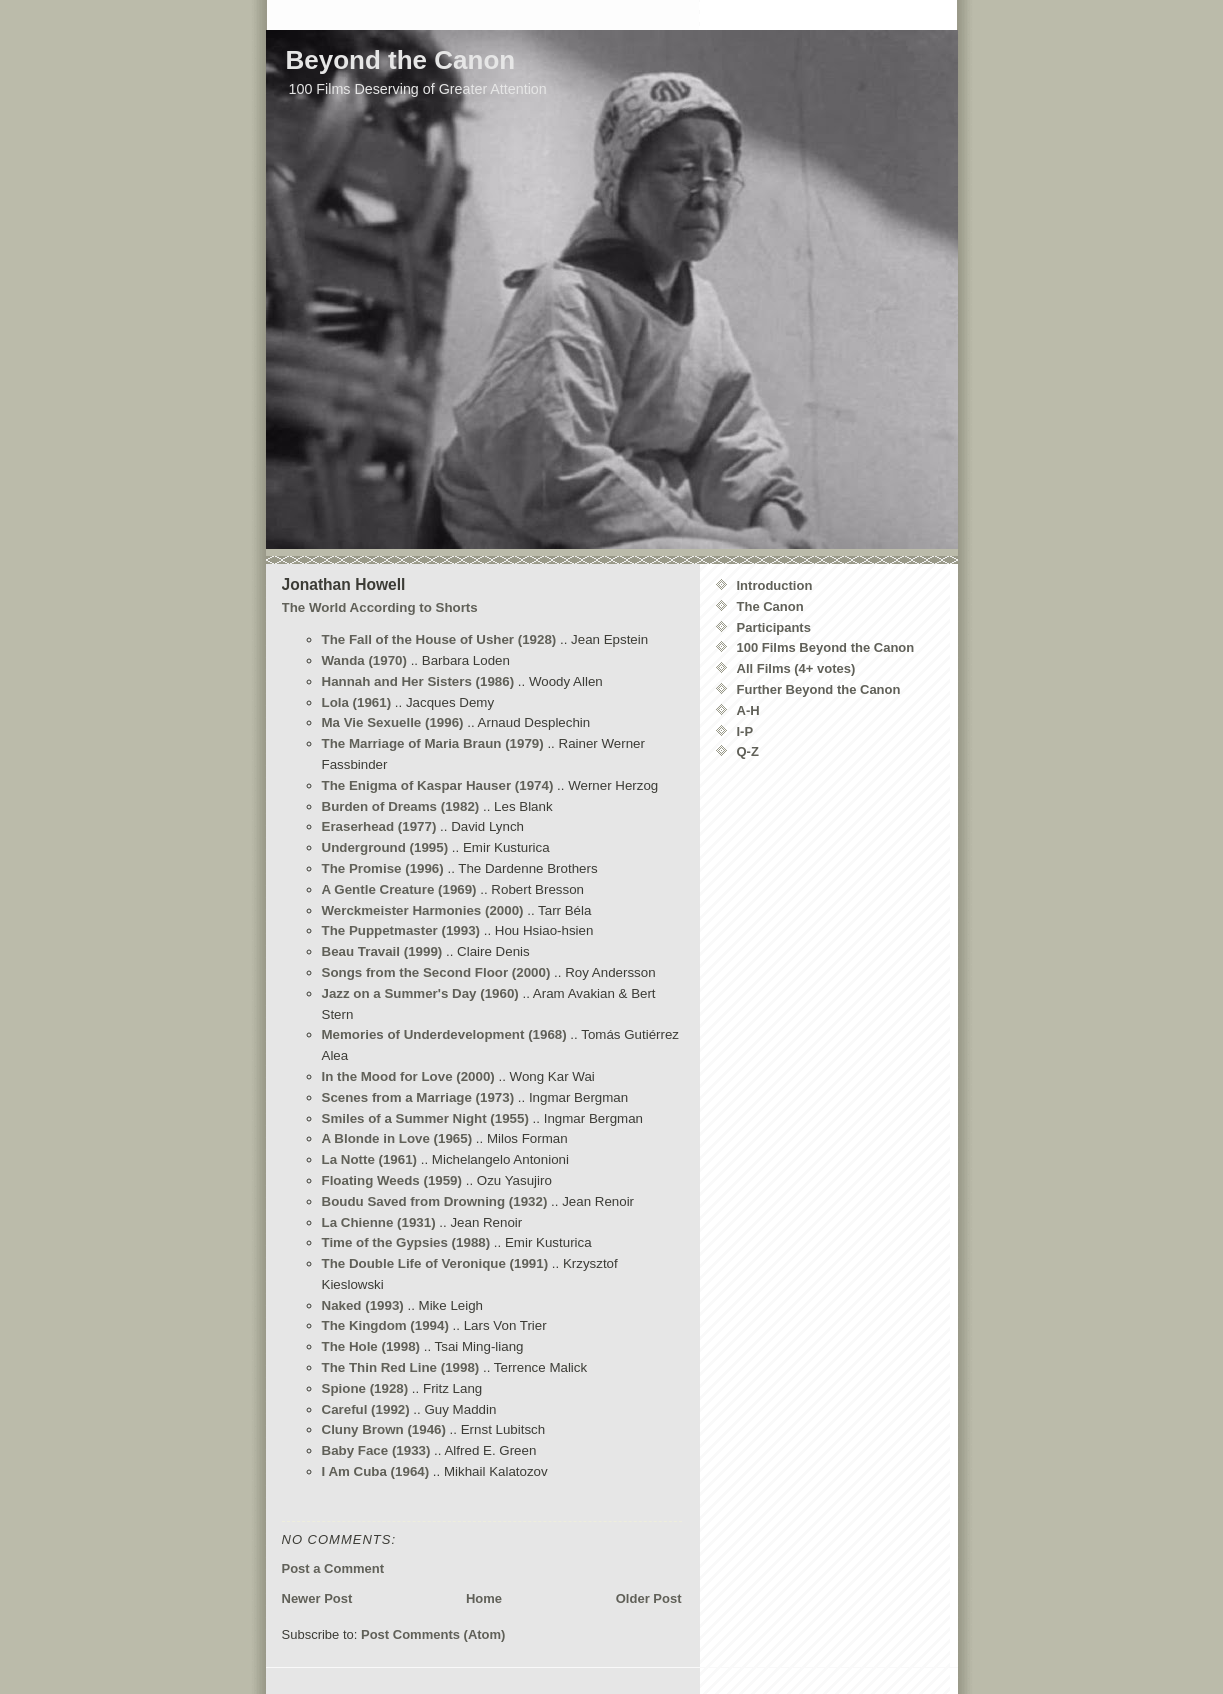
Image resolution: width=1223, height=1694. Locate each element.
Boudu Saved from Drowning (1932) (435, 1201)
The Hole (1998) (371, 1346)
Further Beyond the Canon (819, 689)
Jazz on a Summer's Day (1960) (420, 993)
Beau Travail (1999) (382, 951)
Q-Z (748, 751)
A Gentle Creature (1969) (399, 889)
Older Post (649, 1598)
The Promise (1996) (383, 868)
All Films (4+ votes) (796, 668)
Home (484, 1598)
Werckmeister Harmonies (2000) (423, 910)
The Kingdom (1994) (385, 1325)
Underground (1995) (385, 847)
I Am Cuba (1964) (376, 1471)
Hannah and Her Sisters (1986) (418, 681)
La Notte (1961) (370, 1159)
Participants (774, 627)
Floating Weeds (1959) (392, 1180)
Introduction (775, 585)
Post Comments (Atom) (433, 1634)
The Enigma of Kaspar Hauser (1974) (438, 785)
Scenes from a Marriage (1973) (418, 1097)
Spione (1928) (365, 1388)
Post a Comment (333, 1568)
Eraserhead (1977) (379, 826)
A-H (748, 710)
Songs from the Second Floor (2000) (436, 972)
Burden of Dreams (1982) (401, 806)
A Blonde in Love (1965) (397, 1138)
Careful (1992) (366, 1409)
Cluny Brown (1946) (384, 1429)
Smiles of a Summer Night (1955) (425, 1118)
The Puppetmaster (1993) (401, 930)
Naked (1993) (363, 1305)
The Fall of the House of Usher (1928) (439, 639)
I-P (745, 731)
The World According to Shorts (380, 607)
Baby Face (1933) (376, 1450)
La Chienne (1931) (379, 1222)
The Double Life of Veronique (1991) (435, 1263)
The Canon (770, 606)
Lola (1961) (357, 702)
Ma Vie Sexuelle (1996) (393, 722)
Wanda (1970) (364, 660)
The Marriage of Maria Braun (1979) (433, 743)
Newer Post (317, 1598)
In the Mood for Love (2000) (408, 1076)
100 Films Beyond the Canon (826, 647)
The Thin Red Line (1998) (401, 1367)
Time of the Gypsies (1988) (406, 1242)
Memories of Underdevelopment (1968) (444, 1034)
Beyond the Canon (401, 60)
